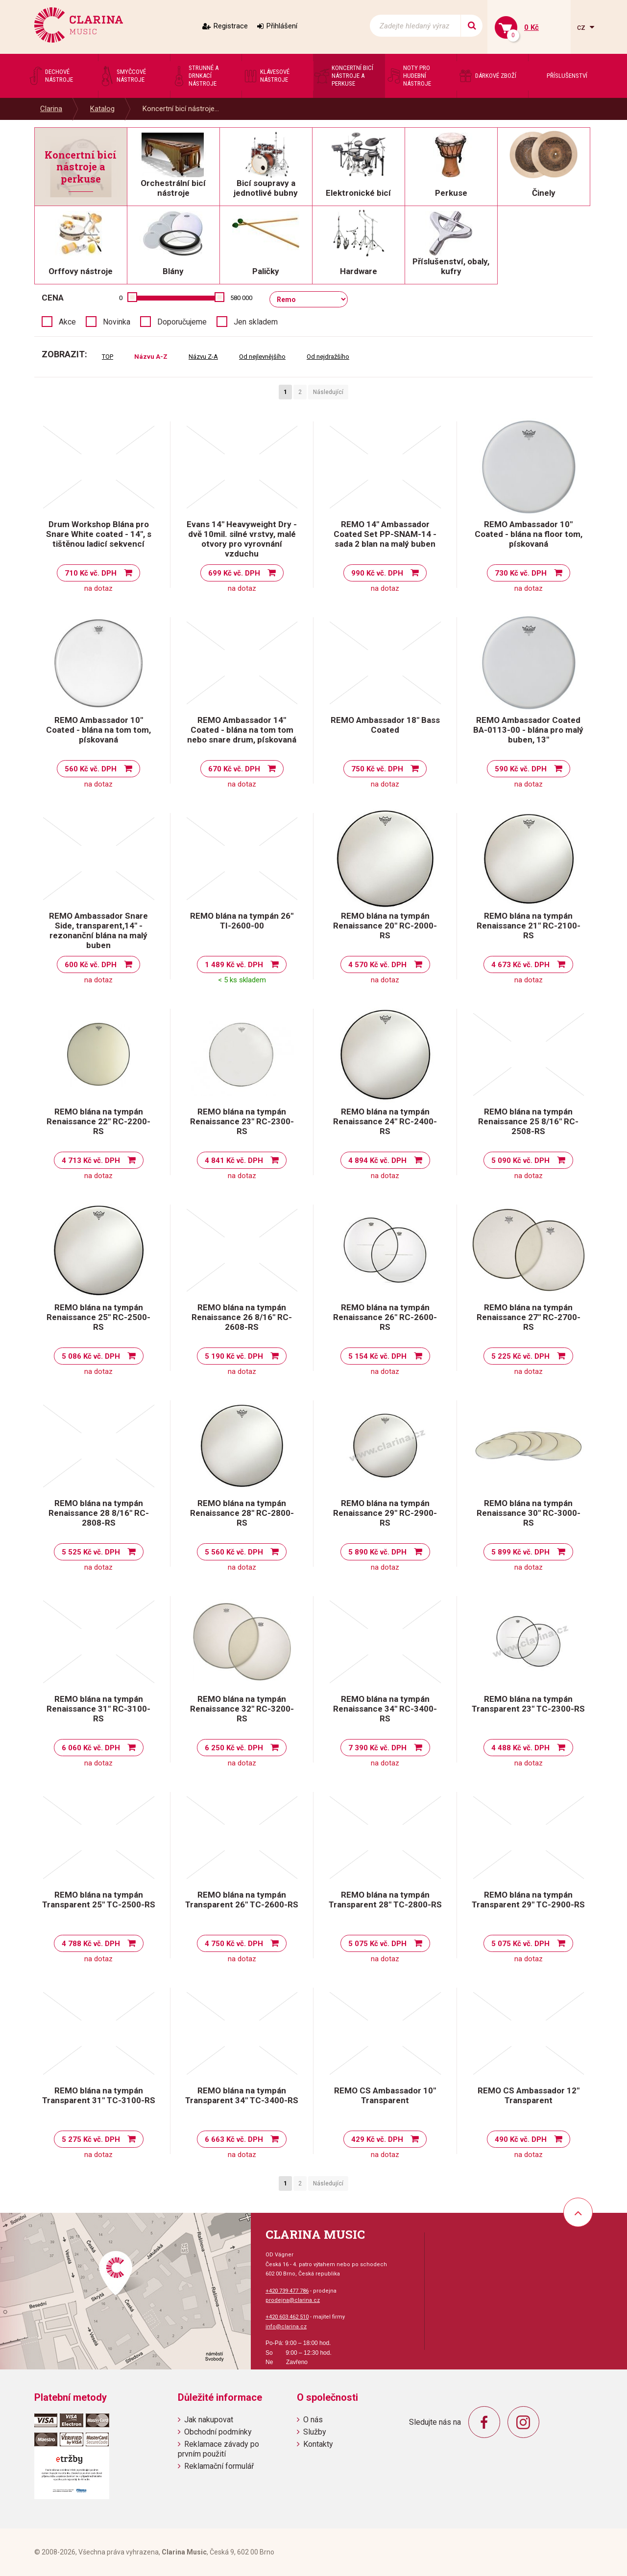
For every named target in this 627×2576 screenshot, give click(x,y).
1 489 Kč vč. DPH (234, 964)
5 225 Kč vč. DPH (520, 1356)
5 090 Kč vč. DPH (520, 1160)
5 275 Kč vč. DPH (91, 2139)
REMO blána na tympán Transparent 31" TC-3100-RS (98, 2095)
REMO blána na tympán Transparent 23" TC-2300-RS (528, 1704)
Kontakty (318, 2444)
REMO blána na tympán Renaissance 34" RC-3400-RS (385, 1708)
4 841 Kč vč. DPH (234, 1160)
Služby (314, 2432)
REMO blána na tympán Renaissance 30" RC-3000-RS (528, 1513)
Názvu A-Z (151, 356)
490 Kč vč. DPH (521, 2139)
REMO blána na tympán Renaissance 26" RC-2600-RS (385, 1317)
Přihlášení (281, 26)
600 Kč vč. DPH (91, 964)
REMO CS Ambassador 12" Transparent (528, 2095)
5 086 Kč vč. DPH (91, 1356)
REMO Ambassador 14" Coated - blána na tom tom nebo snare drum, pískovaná (241, 729)
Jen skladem (256, 321)
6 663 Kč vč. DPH (234, 2139)
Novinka (116, 321)
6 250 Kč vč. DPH (234, 1747)
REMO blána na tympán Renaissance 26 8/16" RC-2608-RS (242, 1317)
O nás (313, 2419)
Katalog (102, 108)
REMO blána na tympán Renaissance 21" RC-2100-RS (528, 925)
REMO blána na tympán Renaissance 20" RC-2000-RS (385, 925)
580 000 (241, 298)
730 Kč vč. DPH (521, 573)
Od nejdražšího (328, 356)
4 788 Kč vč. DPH (91, 1943)
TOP (107, 356)
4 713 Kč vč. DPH (91, 1160)
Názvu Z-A (203, 356)
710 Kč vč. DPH (91, 573)
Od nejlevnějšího (262, 356)
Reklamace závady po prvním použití (218, 2448)
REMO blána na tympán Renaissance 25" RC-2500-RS (98, 1317)
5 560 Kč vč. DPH (234, 1552)
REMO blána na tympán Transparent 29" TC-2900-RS (528, 1899)
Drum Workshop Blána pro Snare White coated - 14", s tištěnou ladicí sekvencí (98, 534)
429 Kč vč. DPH (377, 2139)
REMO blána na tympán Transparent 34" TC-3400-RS (241, 2095)
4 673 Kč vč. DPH (520, 964)
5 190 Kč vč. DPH (234, 1356)
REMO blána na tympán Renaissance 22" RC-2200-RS (98, 1121)
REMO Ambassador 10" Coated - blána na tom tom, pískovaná (98, 729)
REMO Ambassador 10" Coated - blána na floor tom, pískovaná (528, 534)
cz (582, 27)
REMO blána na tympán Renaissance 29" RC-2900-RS (385, 1513)
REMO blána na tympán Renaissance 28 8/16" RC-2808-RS (98, 1513)
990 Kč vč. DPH (377, 573)
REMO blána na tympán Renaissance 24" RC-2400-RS (385, 1121)
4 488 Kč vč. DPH (520, 1747)
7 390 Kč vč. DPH (377, 1747)
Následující (328, 392)
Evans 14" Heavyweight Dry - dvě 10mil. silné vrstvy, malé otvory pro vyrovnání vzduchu (242, 538)
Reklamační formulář (219, 2466)
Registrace (231, 26)
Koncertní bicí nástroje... (181, 108)
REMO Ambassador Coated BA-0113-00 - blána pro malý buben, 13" (528, 729)
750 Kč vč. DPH (377, 769)
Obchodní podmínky (218, 2432)
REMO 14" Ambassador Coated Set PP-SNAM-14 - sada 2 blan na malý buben (385, 534)
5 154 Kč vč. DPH (377, 1356)
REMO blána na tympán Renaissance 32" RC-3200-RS (242, 1708)
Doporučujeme (182, 321)
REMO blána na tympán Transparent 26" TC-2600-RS (241, 1899)
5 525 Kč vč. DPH (91, 1552)
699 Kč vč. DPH (234, 573)
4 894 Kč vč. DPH (377, 1160)
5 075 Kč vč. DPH (377, 1943)
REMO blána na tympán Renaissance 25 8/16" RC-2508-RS (528, 1121)
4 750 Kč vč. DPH (234, 1943)
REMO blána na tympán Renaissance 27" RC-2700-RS (528, 1317)
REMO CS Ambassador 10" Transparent (385, 2095)
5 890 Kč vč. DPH (377, 1552)
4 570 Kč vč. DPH (377, 964)
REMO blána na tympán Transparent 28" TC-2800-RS (385, 1899)
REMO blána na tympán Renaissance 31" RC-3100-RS (98, 1708)
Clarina (51, 108)
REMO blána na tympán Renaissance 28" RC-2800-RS (242, 1513)
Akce (67, 321)
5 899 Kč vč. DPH (520, 1552)
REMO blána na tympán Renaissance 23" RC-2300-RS (242, 1121)
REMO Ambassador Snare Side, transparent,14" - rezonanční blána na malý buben (98, 930)
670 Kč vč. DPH (234, 769)
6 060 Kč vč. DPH (91, 1747)
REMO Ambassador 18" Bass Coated (385, 725)
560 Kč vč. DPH (91, 769)
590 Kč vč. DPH (521, 769)
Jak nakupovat (208, 2419)
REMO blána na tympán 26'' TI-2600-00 (241, 920)
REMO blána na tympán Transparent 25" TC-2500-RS (98, 1899)
